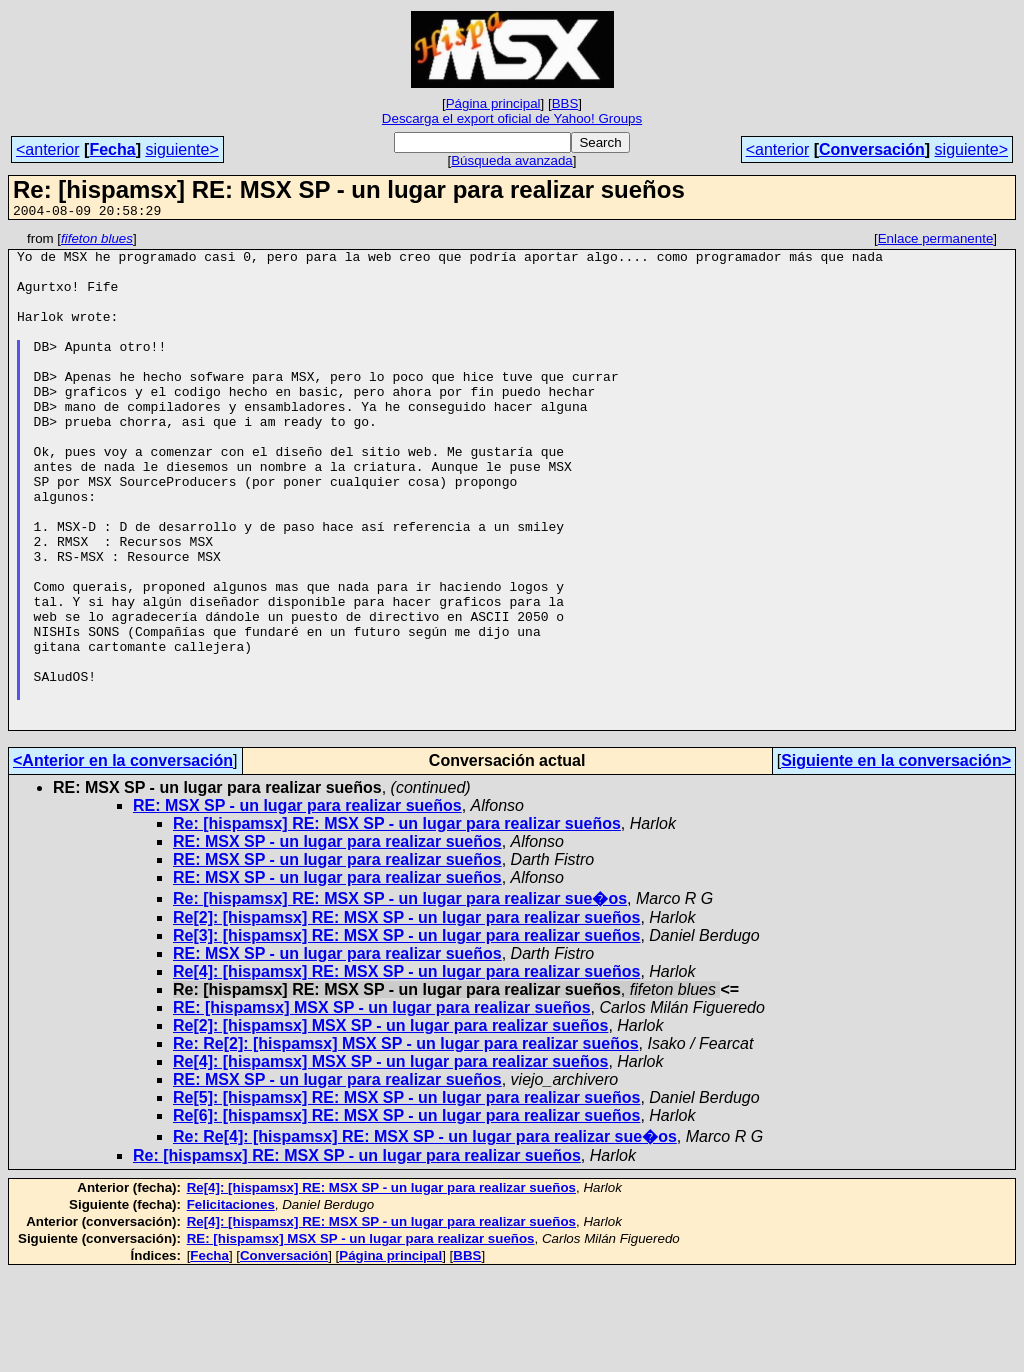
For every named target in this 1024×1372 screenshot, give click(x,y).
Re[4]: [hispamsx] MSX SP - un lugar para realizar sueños (390, 1160)
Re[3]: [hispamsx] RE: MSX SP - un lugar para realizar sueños (406, 1034)
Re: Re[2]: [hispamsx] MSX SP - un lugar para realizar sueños (406, 1142)
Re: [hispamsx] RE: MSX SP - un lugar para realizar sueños (397, 922)
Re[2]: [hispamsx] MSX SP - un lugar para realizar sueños (390, 1124)
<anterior (48, 149)
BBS (565, 103)
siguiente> (181, 149)
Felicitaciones (231, 1303)
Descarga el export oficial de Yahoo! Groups (512, 118)
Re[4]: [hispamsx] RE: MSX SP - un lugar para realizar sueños (406, 1070)
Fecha (112, 149)
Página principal (493, 103)
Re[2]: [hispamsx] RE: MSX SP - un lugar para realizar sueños (406, 1016)
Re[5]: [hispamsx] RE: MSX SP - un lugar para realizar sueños (406, 1196)
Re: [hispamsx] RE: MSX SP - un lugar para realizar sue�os (400, 997)
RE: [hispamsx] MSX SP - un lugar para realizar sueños (382, 1106)
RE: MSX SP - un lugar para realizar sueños (297, 904)
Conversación (872, 149)
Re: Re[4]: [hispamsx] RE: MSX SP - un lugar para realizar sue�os (425, 1235)
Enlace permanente (936, 241)
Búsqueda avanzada (512, 160)
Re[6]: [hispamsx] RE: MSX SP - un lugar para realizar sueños (406, 1214)
